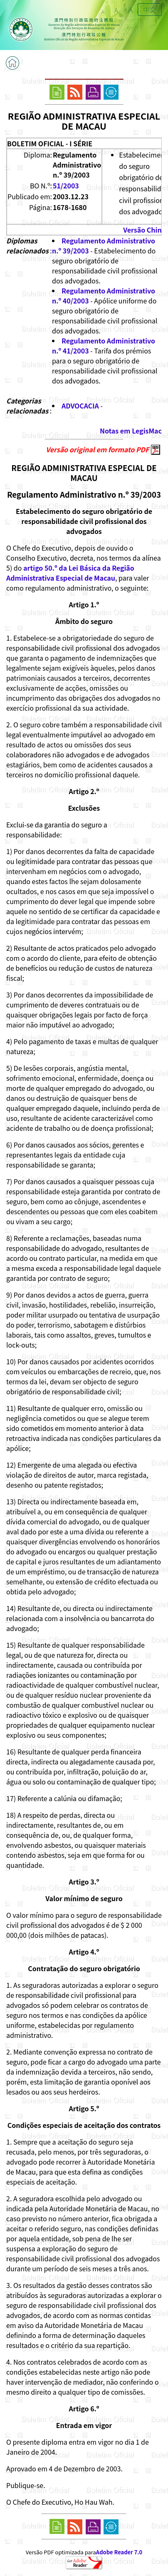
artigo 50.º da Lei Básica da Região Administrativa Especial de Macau (70, 573)
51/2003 (66, 185)
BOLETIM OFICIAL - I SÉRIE (49, 143)
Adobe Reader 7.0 (119, 2552)
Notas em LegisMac (131, 431)
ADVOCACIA (80, 406)
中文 (149, 10)
